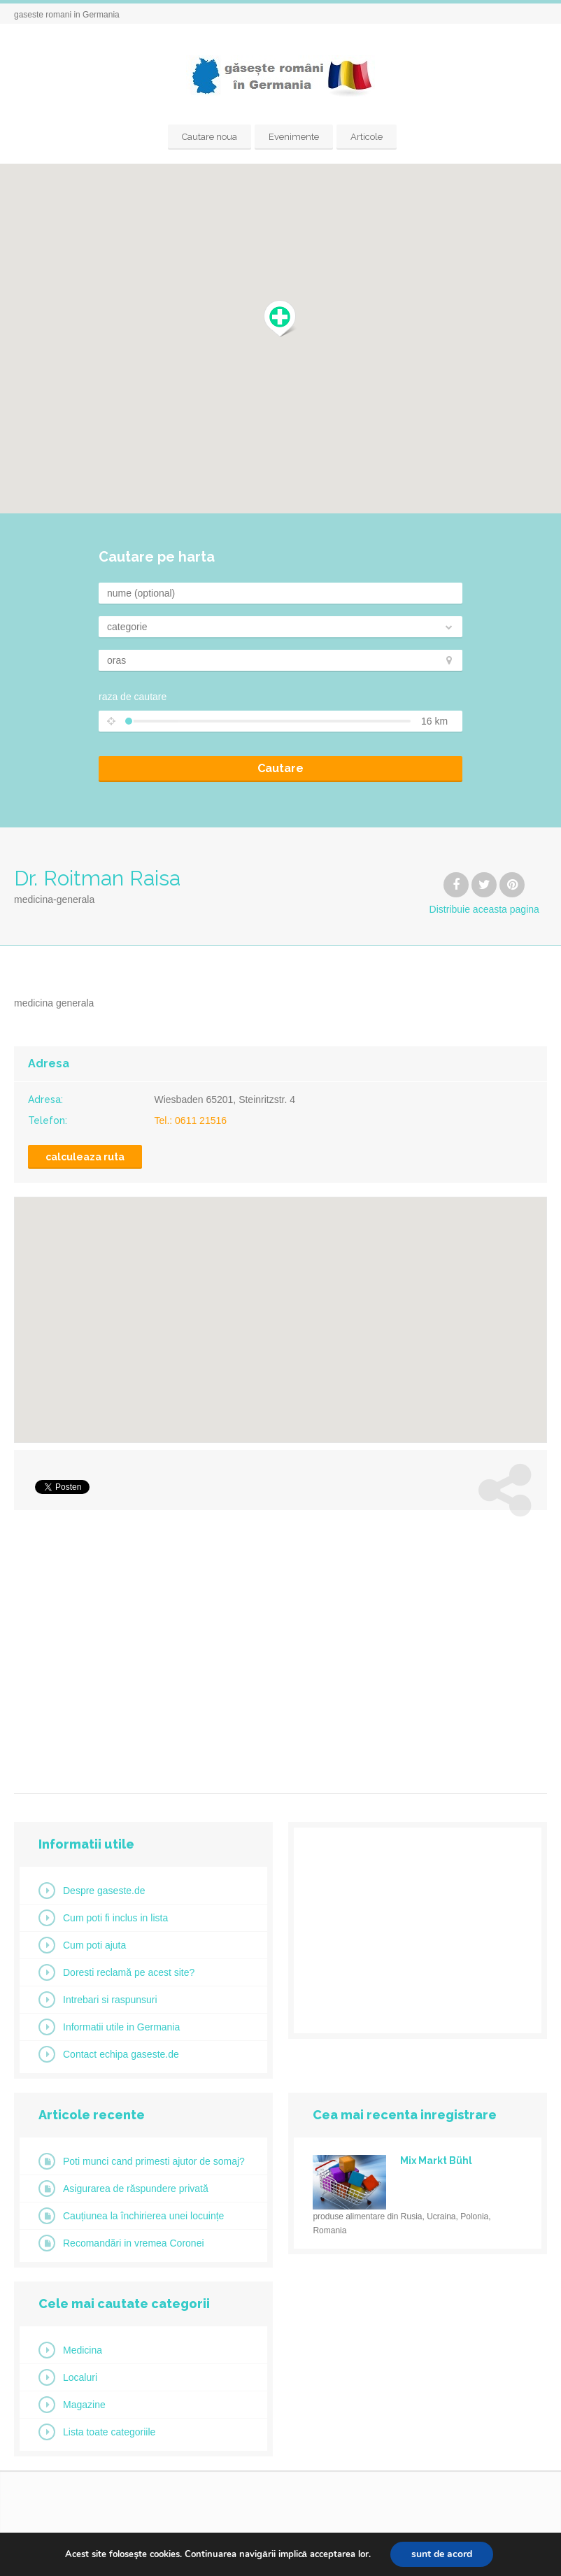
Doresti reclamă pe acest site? (128, 1972)
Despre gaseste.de (104, 1890)
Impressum (425, 2555)
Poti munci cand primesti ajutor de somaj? (154, 2161)
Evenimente (294, 136)
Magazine (84, 2404)
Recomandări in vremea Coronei (133, 2243)
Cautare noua (209, 136)
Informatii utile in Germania (121, 2027)
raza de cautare (132, 696)
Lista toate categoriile (109, 2432)
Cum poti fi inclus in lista (115, 1917)
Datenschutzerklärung (506, 2555)
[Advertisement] (280, 1646)
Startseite (367, 2555)
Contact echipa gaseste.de (121, 2054)
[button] (280, 319)
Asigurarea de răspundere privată (135, 2188)
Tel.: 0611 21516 (191, 1120)
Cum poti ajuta (94, 1945)
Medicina (82, 2350)
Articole (366, 136)
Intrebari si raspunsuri (110, 1999)
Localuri (80, 2377)
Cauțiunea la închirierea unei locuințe (143, 2215)
